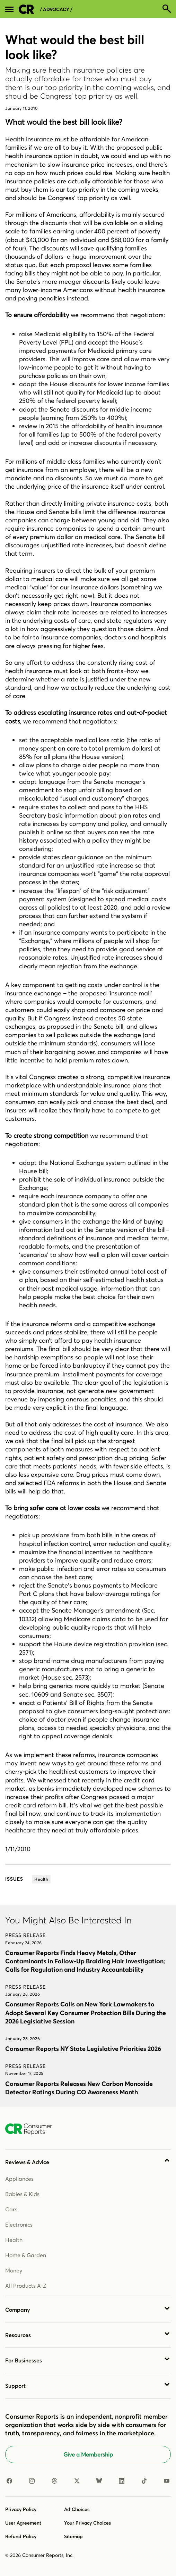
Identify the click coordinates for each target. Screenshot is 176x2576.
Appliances (19, 2178)
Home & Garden (25, 2255)
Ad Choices (76, 2509)
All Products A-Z (25, 2285)
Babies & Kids (22, 2193)
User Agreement (23, 2523)
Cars (11, 2209)
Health (14, 2239)
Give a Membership (88, 2454)
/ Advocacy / (56, 10)
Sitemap (73, 2536)
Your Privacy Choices (87, 2523)
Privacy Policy (20, 2509)
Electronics (19, 2224)
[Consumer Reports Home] (32, 2129)
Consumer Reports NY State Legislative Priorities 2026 (83, 2049)
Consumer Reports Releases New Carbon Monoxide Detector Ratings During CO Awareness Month (79, 2088)
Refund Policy (20, 2536)
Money (13, 2270)
